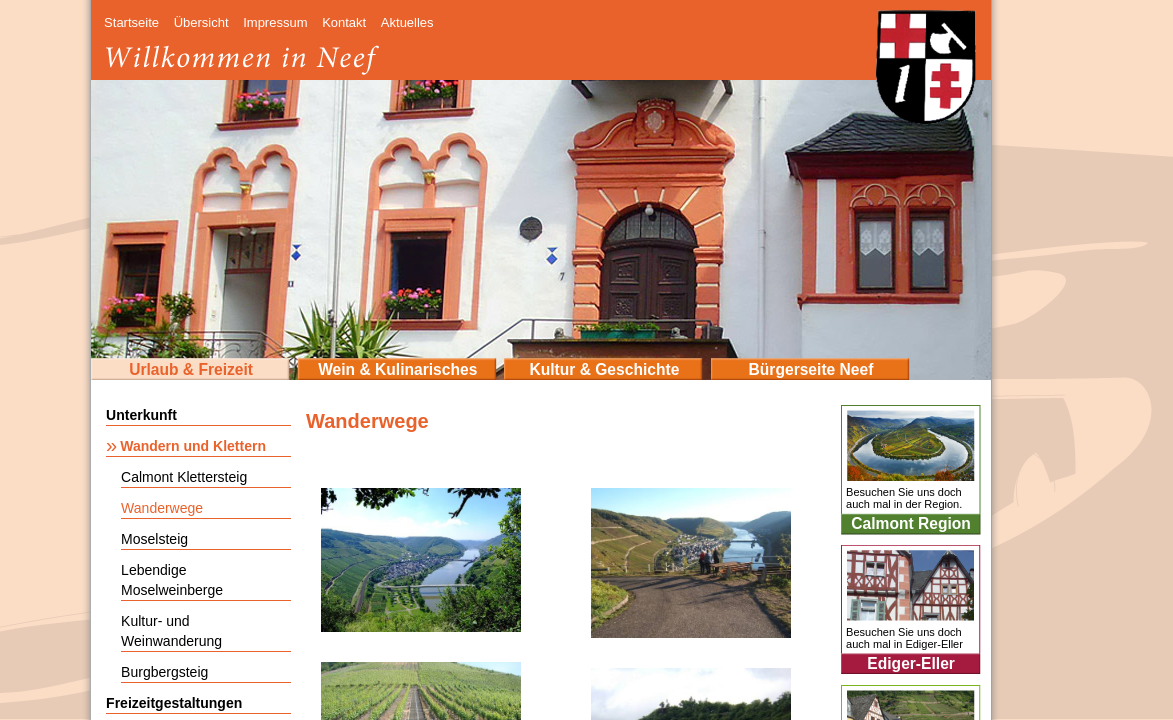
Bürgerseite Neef (811, 369)
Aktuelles (407, 22)
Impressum (275, 22)
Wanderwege (162, 508)
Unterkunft (141, 415)
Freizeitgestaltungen (174, 703)
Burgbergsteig (164, 672)
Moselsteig (154, 539)
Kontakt (344, 22)
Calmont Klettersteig (184, 477)
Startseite (131, 22)
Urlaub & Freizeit (191, 369)
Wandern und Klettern (193, 446)
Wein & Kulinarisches (397, 369)
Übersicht (201, 22)
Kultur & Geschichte (604, 369)
